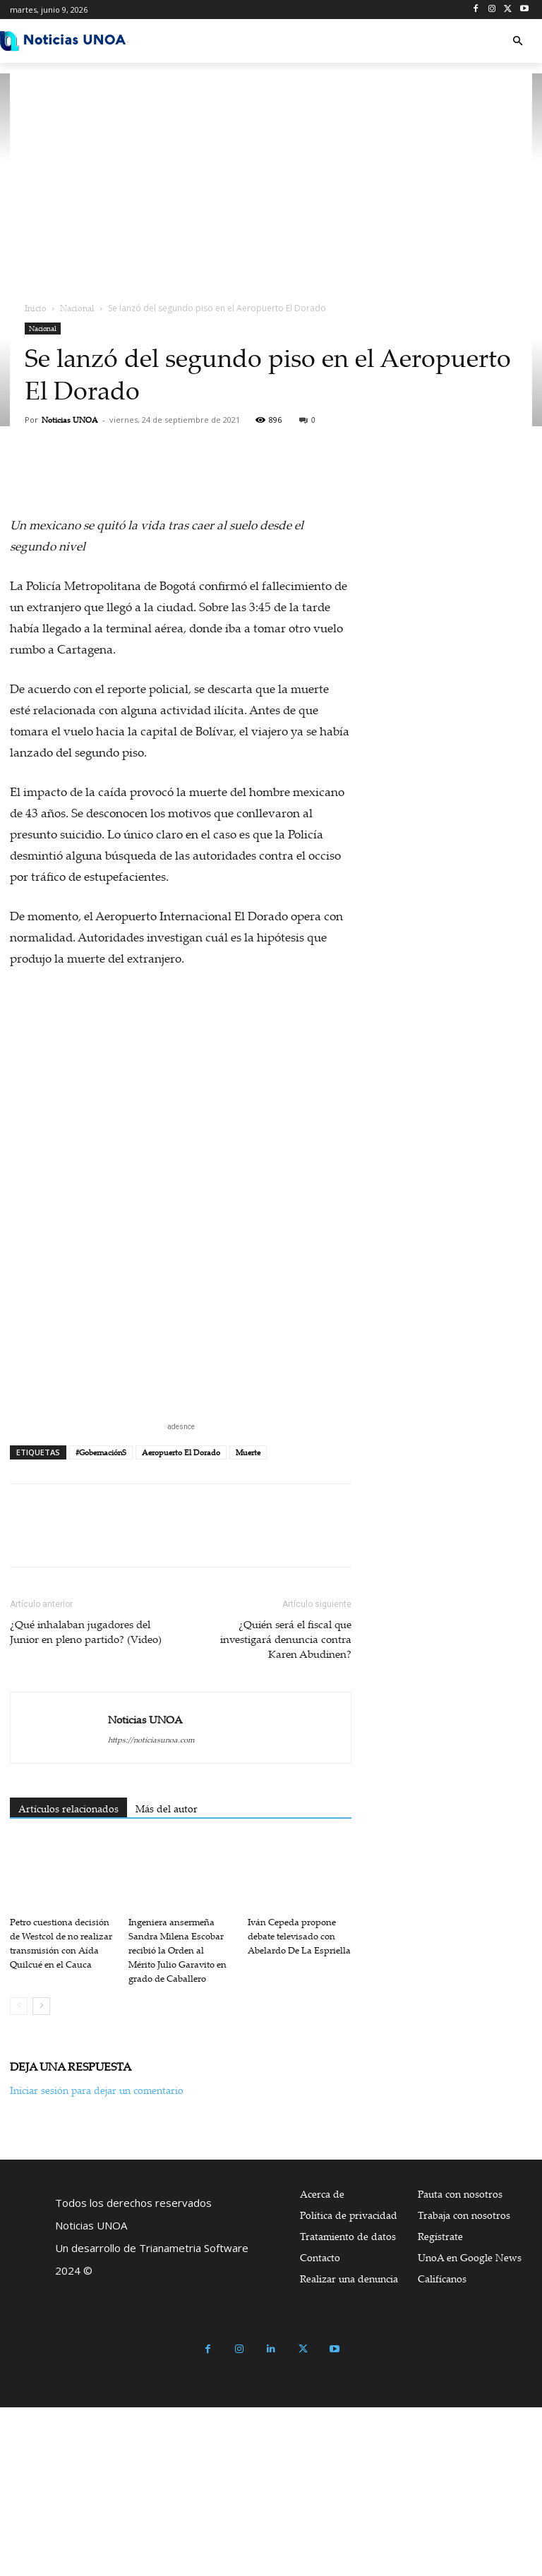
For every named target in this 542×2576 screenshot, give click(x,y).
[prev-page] (19, 2006)
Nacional (77, 308)
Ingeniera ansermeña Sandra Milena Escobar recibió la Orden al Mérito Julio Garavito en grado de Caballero (177, 1950)
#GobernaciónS (101, 1452)
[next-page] (41, 2006)
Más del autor (167, 1808)
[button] (517, 41)
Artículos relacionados (68, 1808)
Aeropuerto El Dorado (181, 1452)
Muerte (248, 1452)
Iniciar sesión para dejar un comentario (96, 2090)
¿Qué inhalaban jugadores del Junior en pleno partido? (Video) (86, 1631)
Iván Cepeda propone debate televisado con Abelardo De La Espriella (299, 1935)
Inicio (36, 308)
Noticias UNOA (70, 420)
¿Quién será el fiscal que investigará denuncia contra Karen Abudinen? (285, 1639)
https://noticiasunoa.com (151, 1739)
